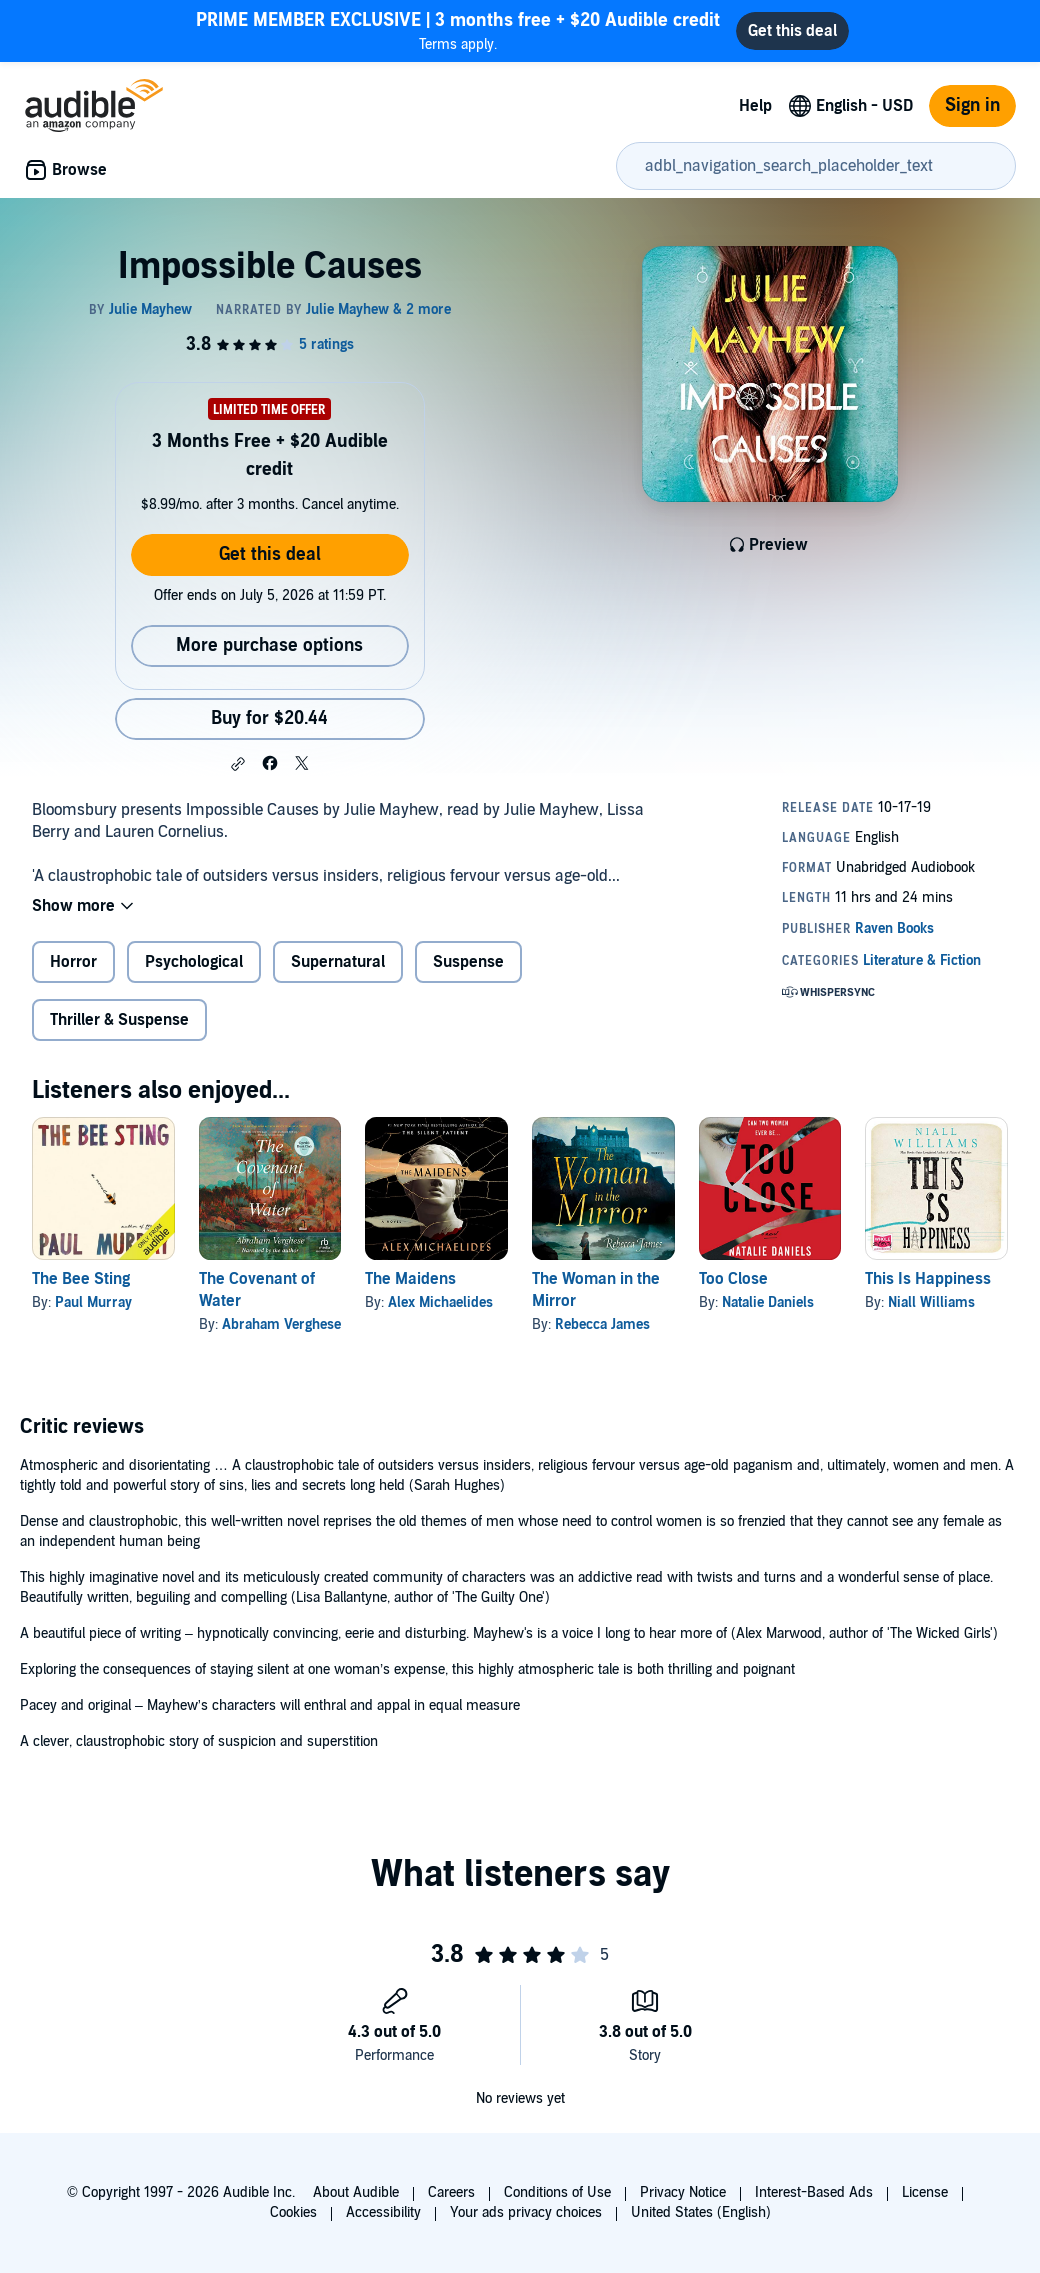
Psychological (194, 962)
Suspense (468, 962)
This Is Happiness (928, 1279)
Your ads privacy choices (526, 2212)
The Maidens (410, 1279)
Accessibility (383, 2212)
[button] (238, 764)
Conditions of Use (557, 2192)
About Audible (356, 2192)
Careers (451, 2192)
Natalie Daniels (768, 1302)
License (925, 2192)
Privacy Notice (683, 2192)
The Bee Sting (81, 1279)
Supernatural (338, 962)
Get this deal (270, 554)
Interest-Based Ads (814, 2192)
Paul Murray (93, 1302)
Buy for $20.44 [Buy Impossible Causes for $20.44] (269, 718)
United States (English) (701, 2212)
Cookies (293, 2212)
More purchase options (269, 645)
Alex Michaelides (440, 1302)
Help (755, 106)
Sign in (972, 105)
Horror (73, 962)
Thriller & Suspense (119, 1020)
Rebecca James (602, 1324)
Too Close (733, 1279)
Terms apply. (458, 30)
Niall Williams (931, 1302)
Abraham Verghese (281, 1324)
